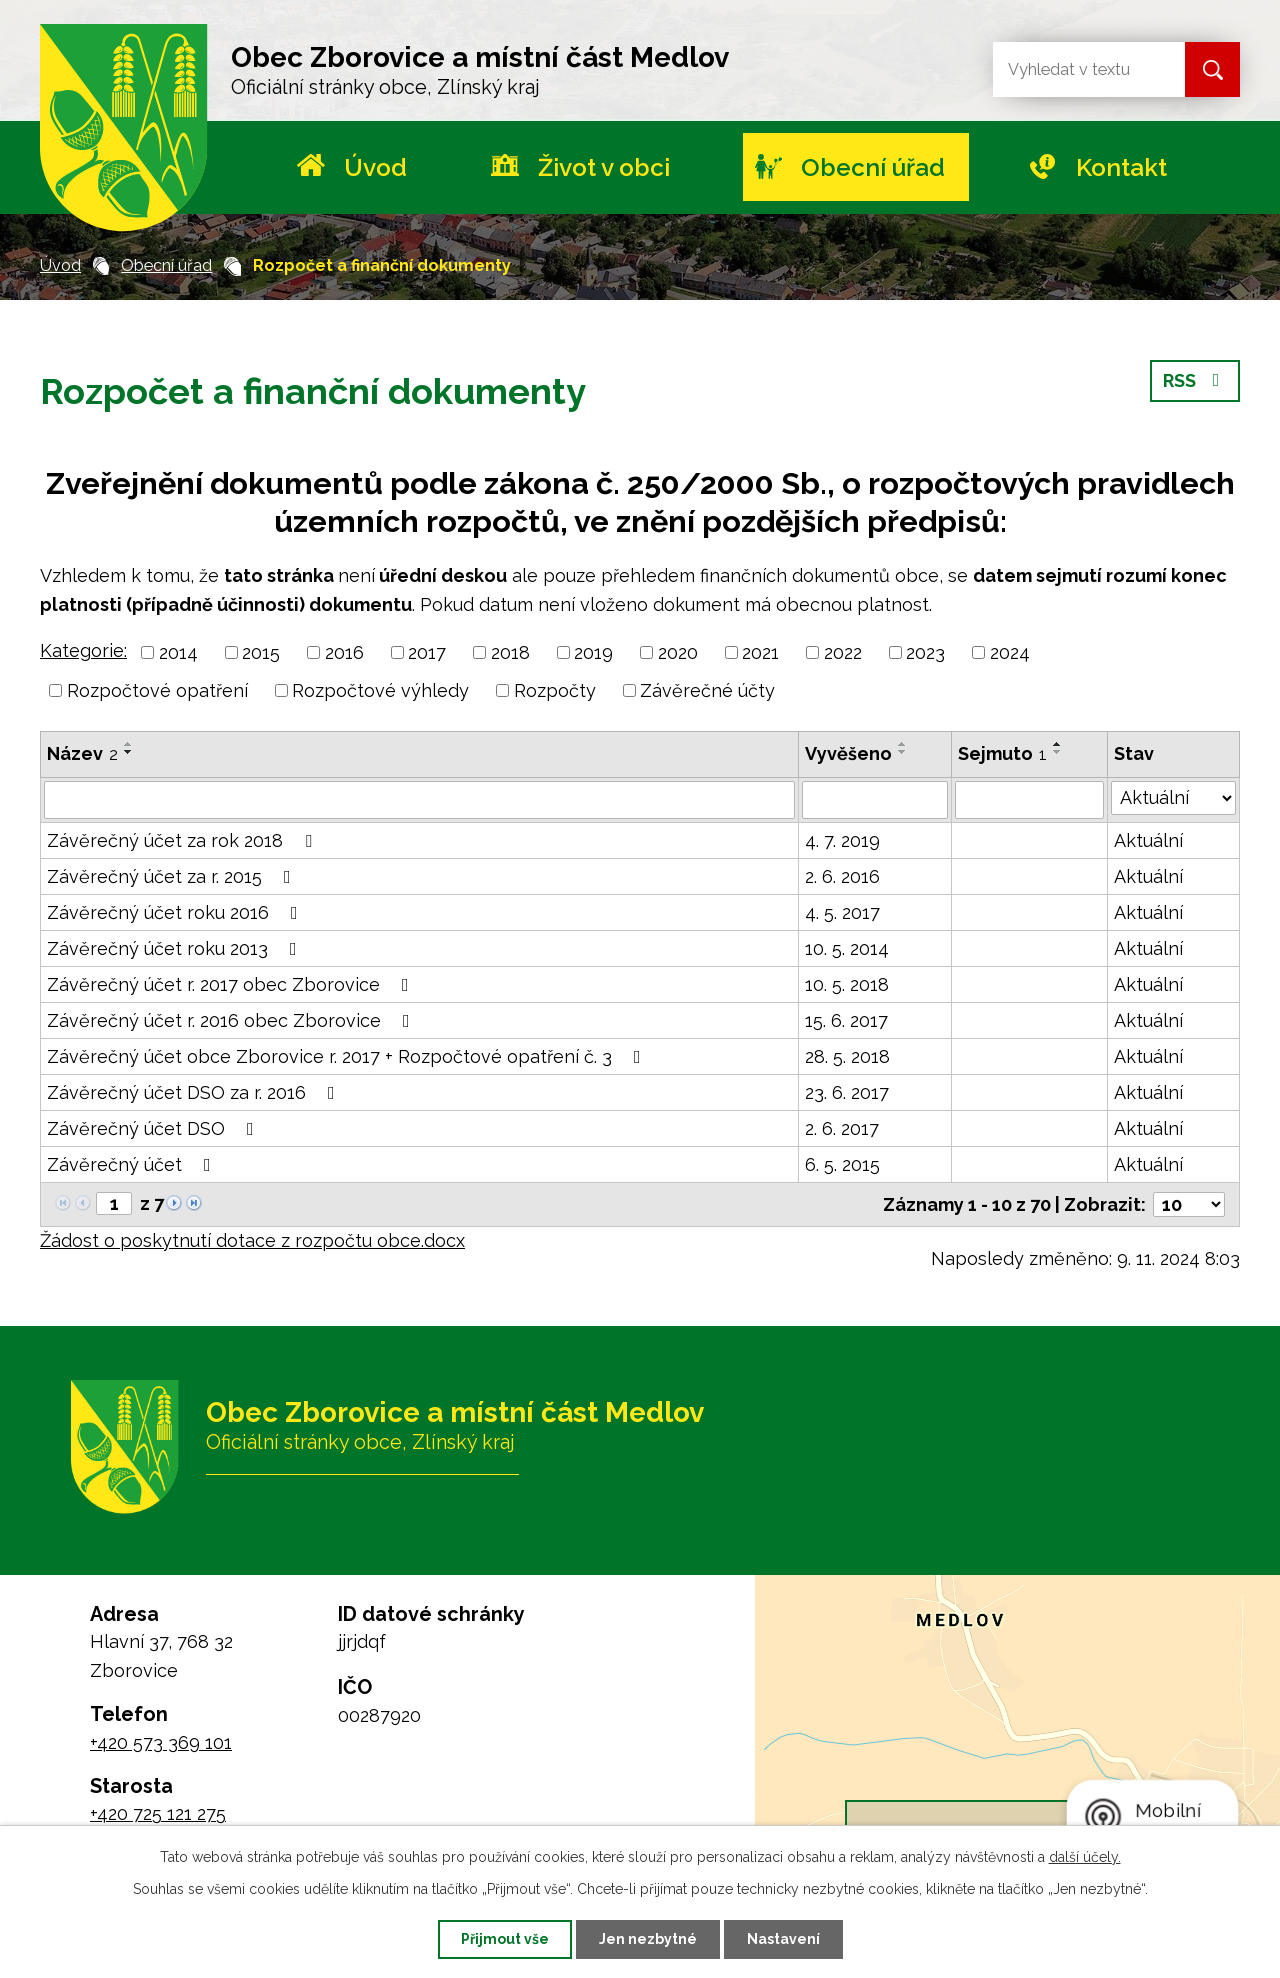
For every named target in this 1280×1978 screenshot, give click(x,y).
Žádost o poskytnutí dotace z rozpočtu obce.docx (252, 1240)
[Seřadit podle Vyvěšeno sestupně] (903, 752)
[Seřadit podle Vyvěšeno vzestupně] (903, 744)
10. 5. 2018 (847, 984)
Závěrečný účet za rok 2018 (183, 840)
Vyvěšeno (848, 753)
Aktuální (1148, 840)
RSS (1195, 380)
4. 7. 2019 (842, 840)
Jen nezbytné (648, 1939)
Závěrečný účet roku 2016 (176, 912)
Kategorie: (83, 650)
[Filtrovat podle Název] (419, 800)
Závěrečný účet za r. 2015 (173, 876)
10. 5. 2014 (847, 948)
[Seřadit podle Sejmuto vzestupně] (1058, 744)
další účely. (1085, 1857)
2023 (925, 652)
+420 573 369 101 (161, 1742)
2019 (593, 652)
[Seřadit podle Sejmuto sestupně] (1058, 752)
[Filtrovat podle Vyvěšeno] (875, 800)
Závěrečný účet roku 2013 (176, 948)
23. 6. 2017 (847, 1092)
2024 (1010, 652)
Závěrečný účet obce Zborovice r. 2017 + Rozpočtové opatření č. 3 (348, 1056)
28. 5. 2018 (847, 1056)
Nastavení (783, 1939)
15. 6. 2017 (846, 1020)
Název (82, 753)
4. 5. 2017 (842, 912)
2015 (261, 652)
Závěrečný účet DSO (154, 1128)
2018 (510, 652)
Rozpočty (555, 690)
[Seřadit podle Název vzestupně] (129, 744)
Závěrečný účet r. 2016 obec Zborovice (232, 1020)
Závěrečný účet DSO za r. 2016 (195, 1092)
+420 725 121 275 (158, 1813)
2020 (678, 652)
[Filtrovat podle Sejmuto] (1029, 800)
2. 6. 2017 (842, 1128)
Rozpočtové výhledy (380, 690)
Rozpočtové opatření (157, 690)
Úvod (375, 167)
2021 (760, 652)
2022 (843, 652)
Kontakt (1121, 167)
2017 (427, 652)
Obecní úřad (873, 167)
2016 (344, 652)
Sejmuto (1002, 753)
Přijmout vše (505, 1939)
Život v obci (604, 167)
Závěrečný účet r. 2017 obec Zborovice (232, 984)
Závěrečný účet (133, 1164)
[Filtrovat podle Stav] (1173, 798)
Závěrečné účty (707, 690)
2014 (178, 652)
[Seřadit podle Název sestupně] (129, 752)
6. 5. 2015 (842, 1164)
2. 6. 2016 (842, 876)
